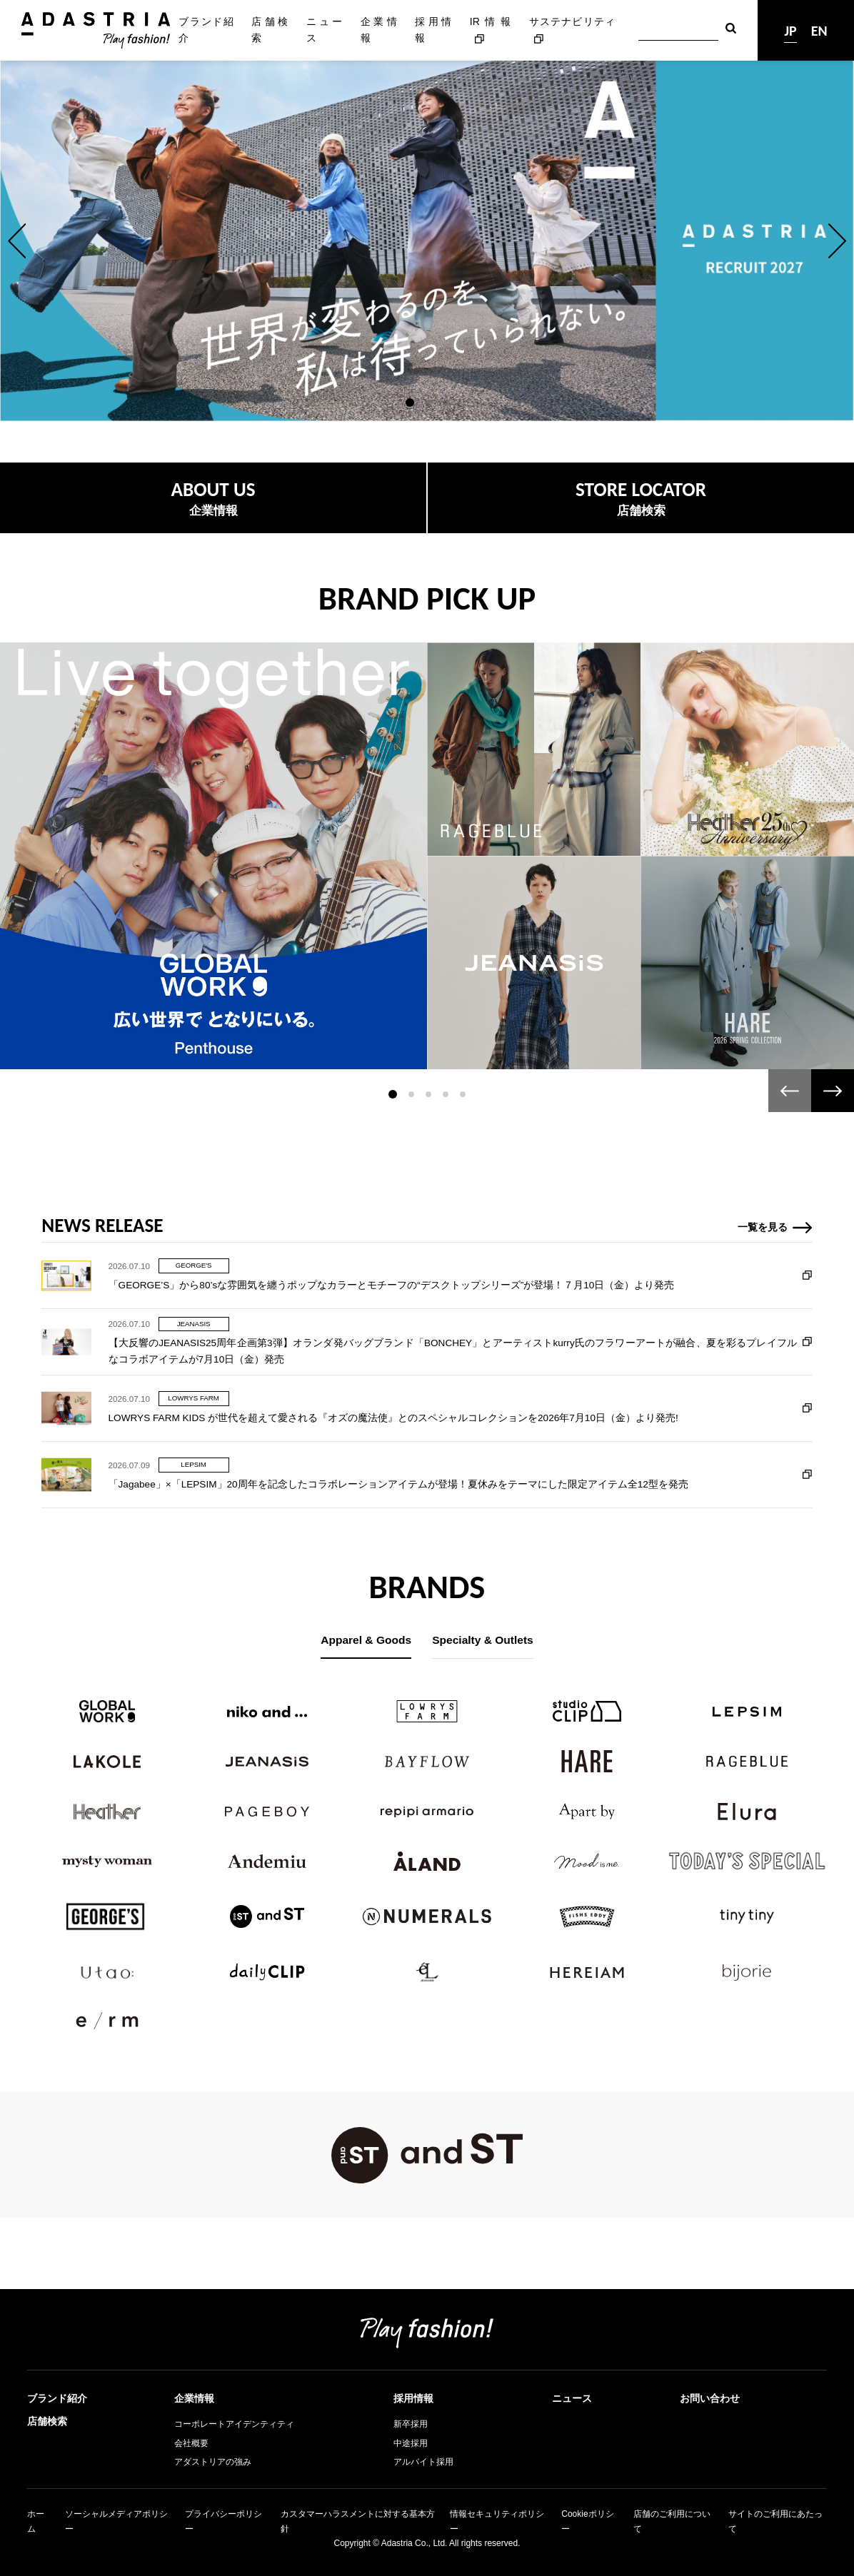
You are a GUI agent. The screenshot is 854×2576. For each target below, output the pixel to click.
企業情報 (379, 30)
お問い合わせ (710, 2398)
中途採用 (410, 2443)
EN (819, 30)
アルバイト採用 (423, 2462)
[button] (16, 240)
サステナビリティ (572, 21)
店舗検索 (269, 30)
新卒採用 (410, 2424)
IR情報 (490, 21)
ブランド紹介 (206, 30)
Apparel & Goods (366, 1640)
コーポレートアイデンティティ (234, 2424)
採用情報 (433, 30)
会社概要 (191, 2443)
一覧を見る (763, 1292)
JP (790, 30)
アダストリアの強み (212, 2462)
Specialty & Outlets (482, 1640)
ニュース (324, 30)
